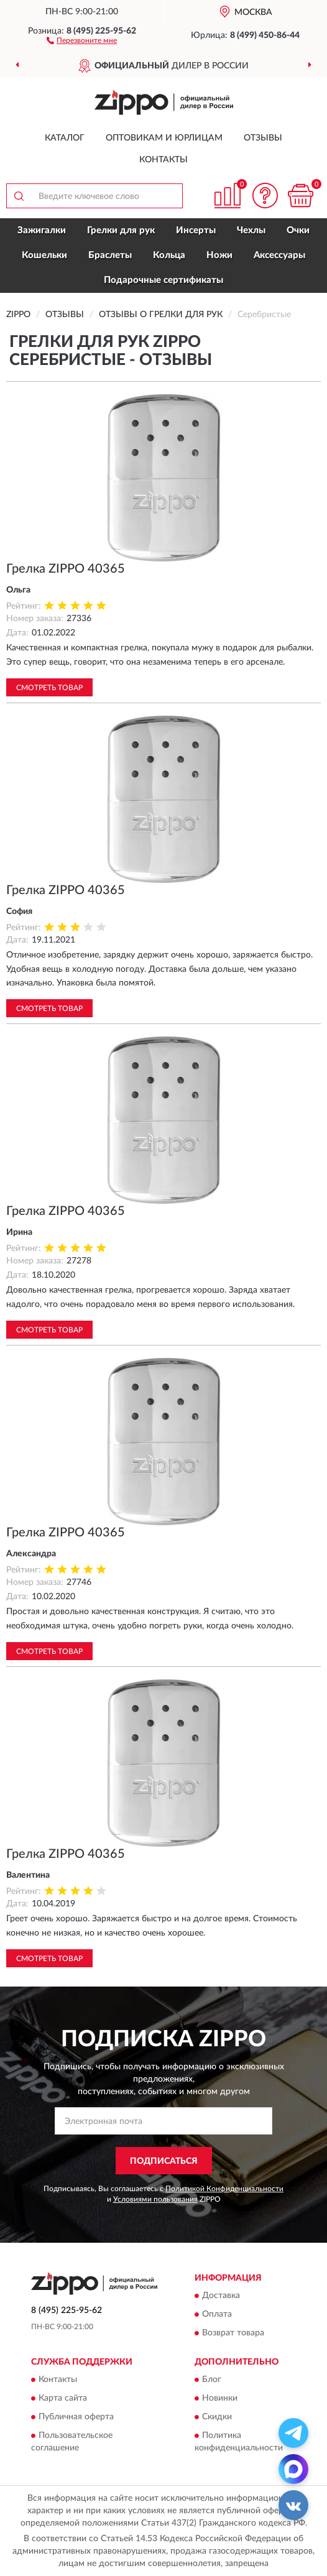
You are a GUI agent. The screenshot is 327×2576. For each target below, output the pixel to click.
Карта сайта (63, 2398)
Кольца (169, 255)
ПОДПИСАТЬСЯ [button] (164, 2161)
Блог (211, 2380)
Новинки (219, 2398)
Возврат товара (233, 2333)
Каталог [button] (65, 138)
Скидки (217, 2417)
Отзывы (263, 138)
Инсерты (196, 230)
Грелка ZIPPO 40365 (65, 569)
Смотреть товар (49, 687)
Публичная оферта (76, 2417)
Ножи (219, 255)
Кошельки (44, 255)
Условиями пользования (155, 2199)
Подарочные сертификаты (163, 280)
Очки (298, 230)
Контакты (163, 159)
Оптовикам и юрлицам (164, 138)
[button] (82, 40)
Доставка (221, 2295)
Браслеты (110, 255)
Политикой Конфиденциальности (224, 2188)
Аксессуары (279, 255)
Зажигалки (41, 230)
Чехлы (251, 230)
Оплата (217, 2314)
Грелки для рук (121, 230)
